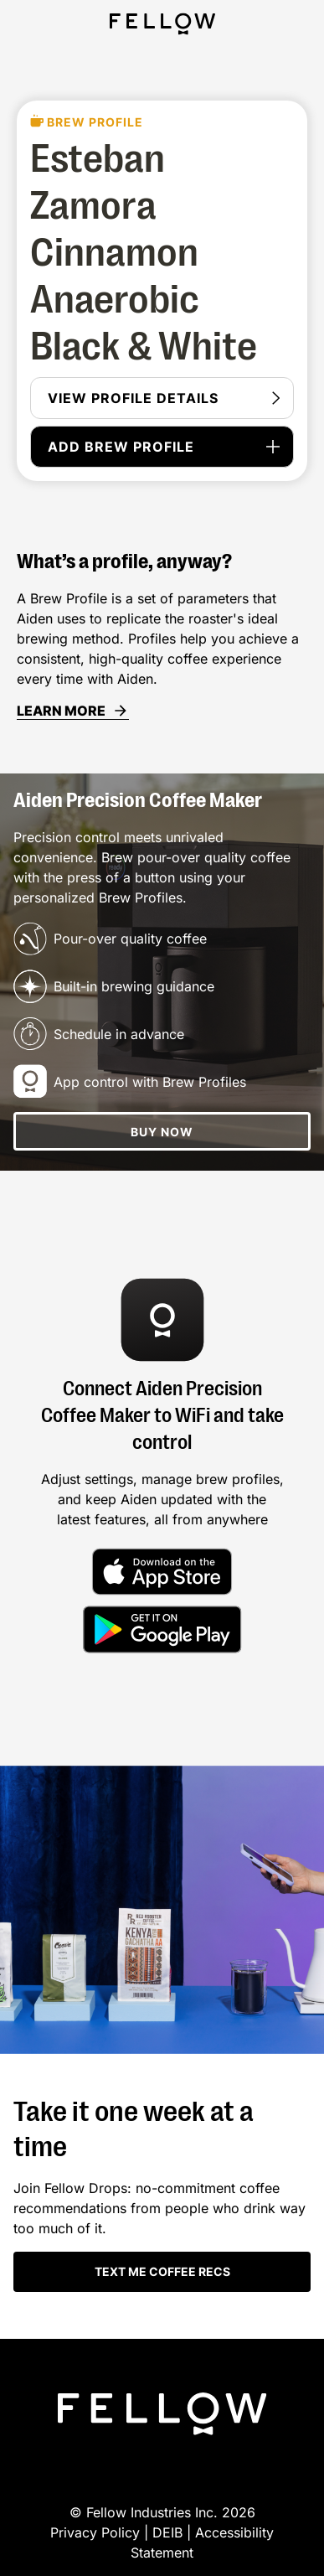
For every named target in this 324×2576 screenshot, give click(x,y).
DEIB (169, 2532)
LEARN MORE (73, 710)
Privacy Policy (95, 2532)
